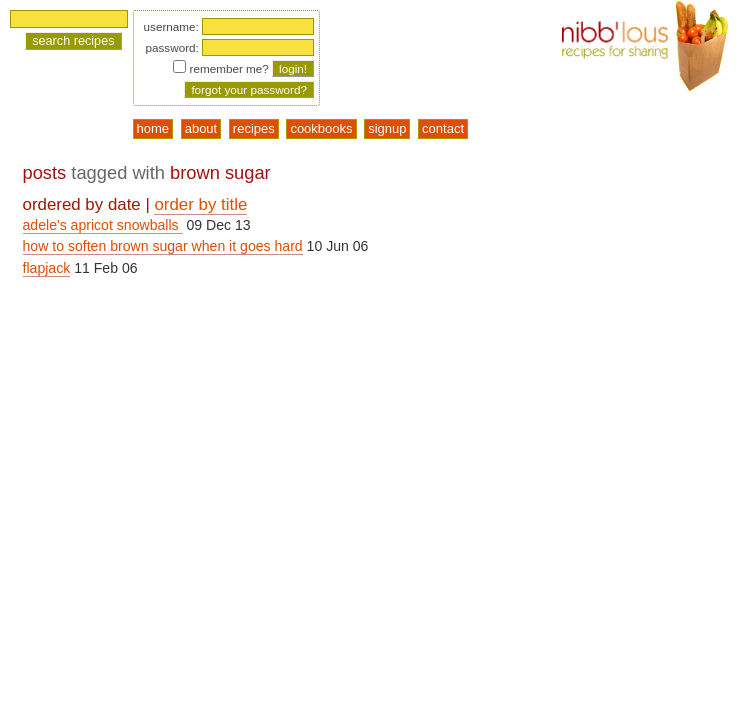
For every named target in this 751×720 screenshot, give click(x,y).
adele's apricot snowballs (103, 225)
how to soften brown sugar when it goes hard (163, 246)
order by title (200, 204)
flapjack (47, 268)
